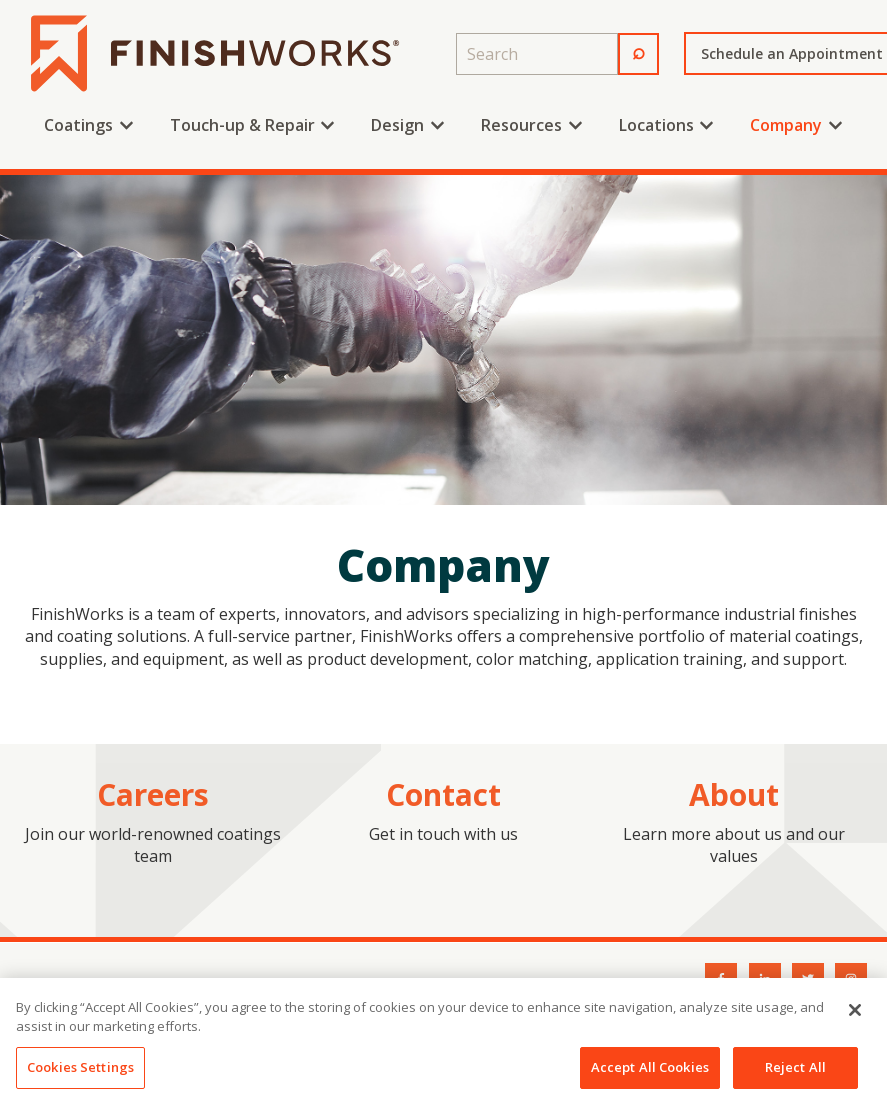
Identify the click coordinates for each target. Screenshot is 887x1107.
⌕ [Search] (638, 50)
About (734, 794)
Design (397, 125)
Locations (656, 125)
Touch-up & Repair (242, 125)
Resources (521, 125)
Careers (153, 794)
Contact (443, 794)
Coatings (78, 125)
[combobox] (537, 54)
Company (786, 125)
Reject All (795, 1074)
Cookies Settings (80, 1074)
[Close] (855, 1017)
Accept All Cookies (650, 1074)
